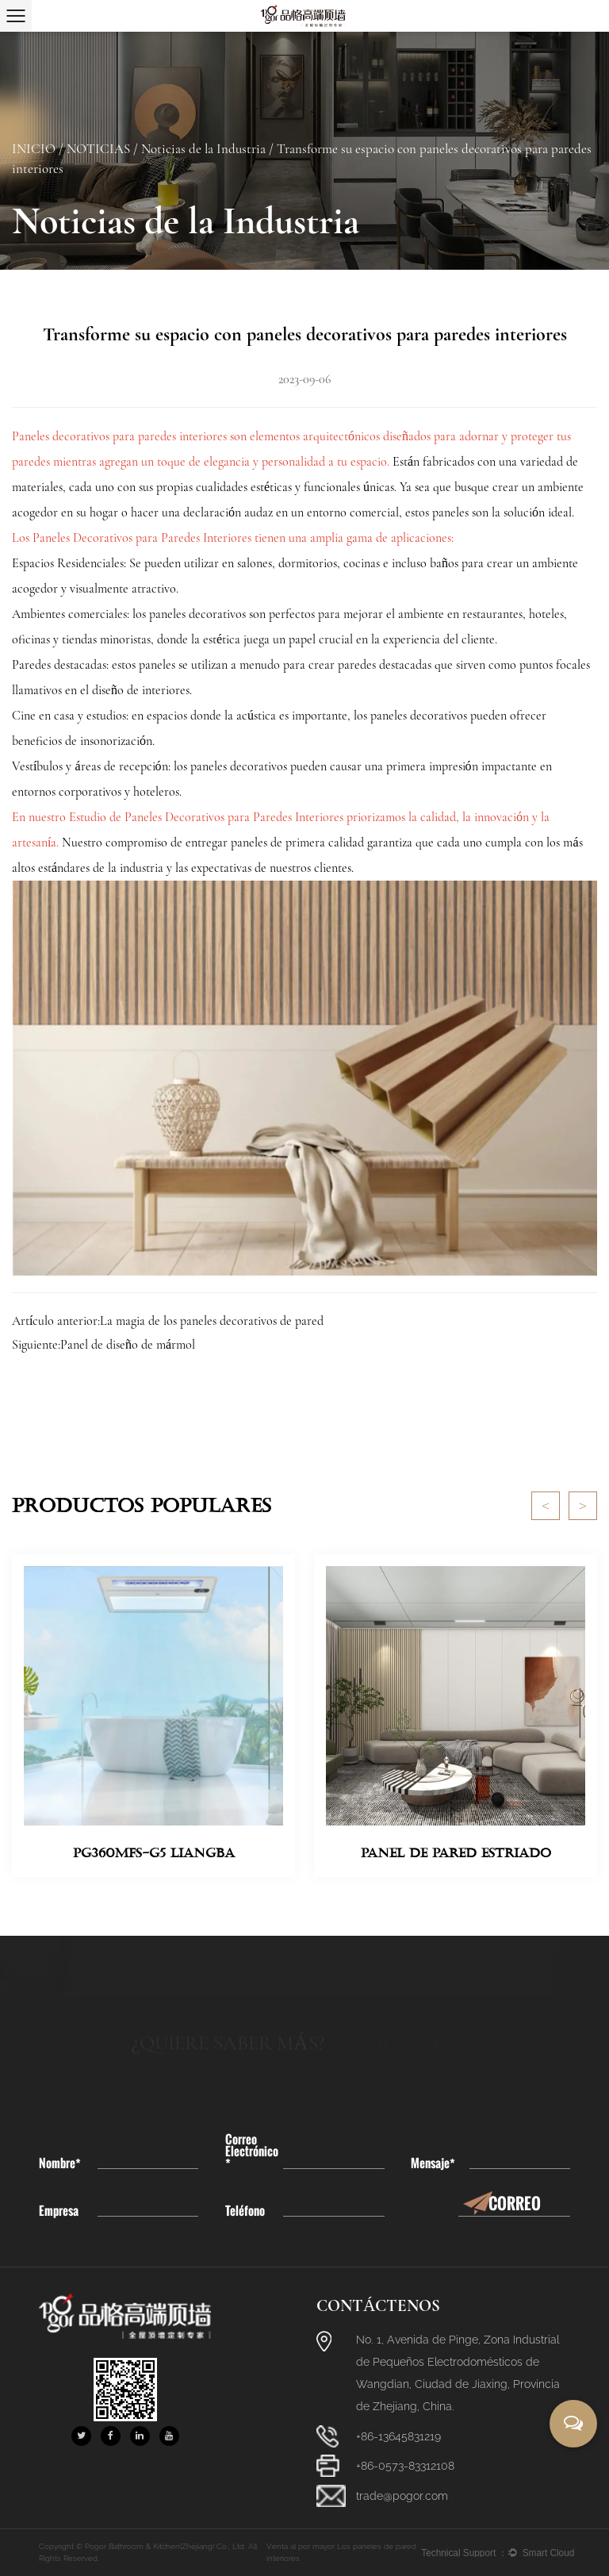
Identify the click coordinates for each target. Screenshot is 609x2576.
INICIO (34, 148)
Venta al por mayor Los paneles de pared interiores (341, 2552)
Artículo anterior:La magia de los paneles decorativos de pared (168, 1321)
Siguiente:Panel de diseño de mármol (103, 1345)
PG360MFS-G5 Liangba (154, 1852)
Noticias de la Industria (203, 148)
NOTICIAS (98, 148)
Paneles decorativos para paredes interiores (121, 436)
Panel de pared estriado (456, 1852)
